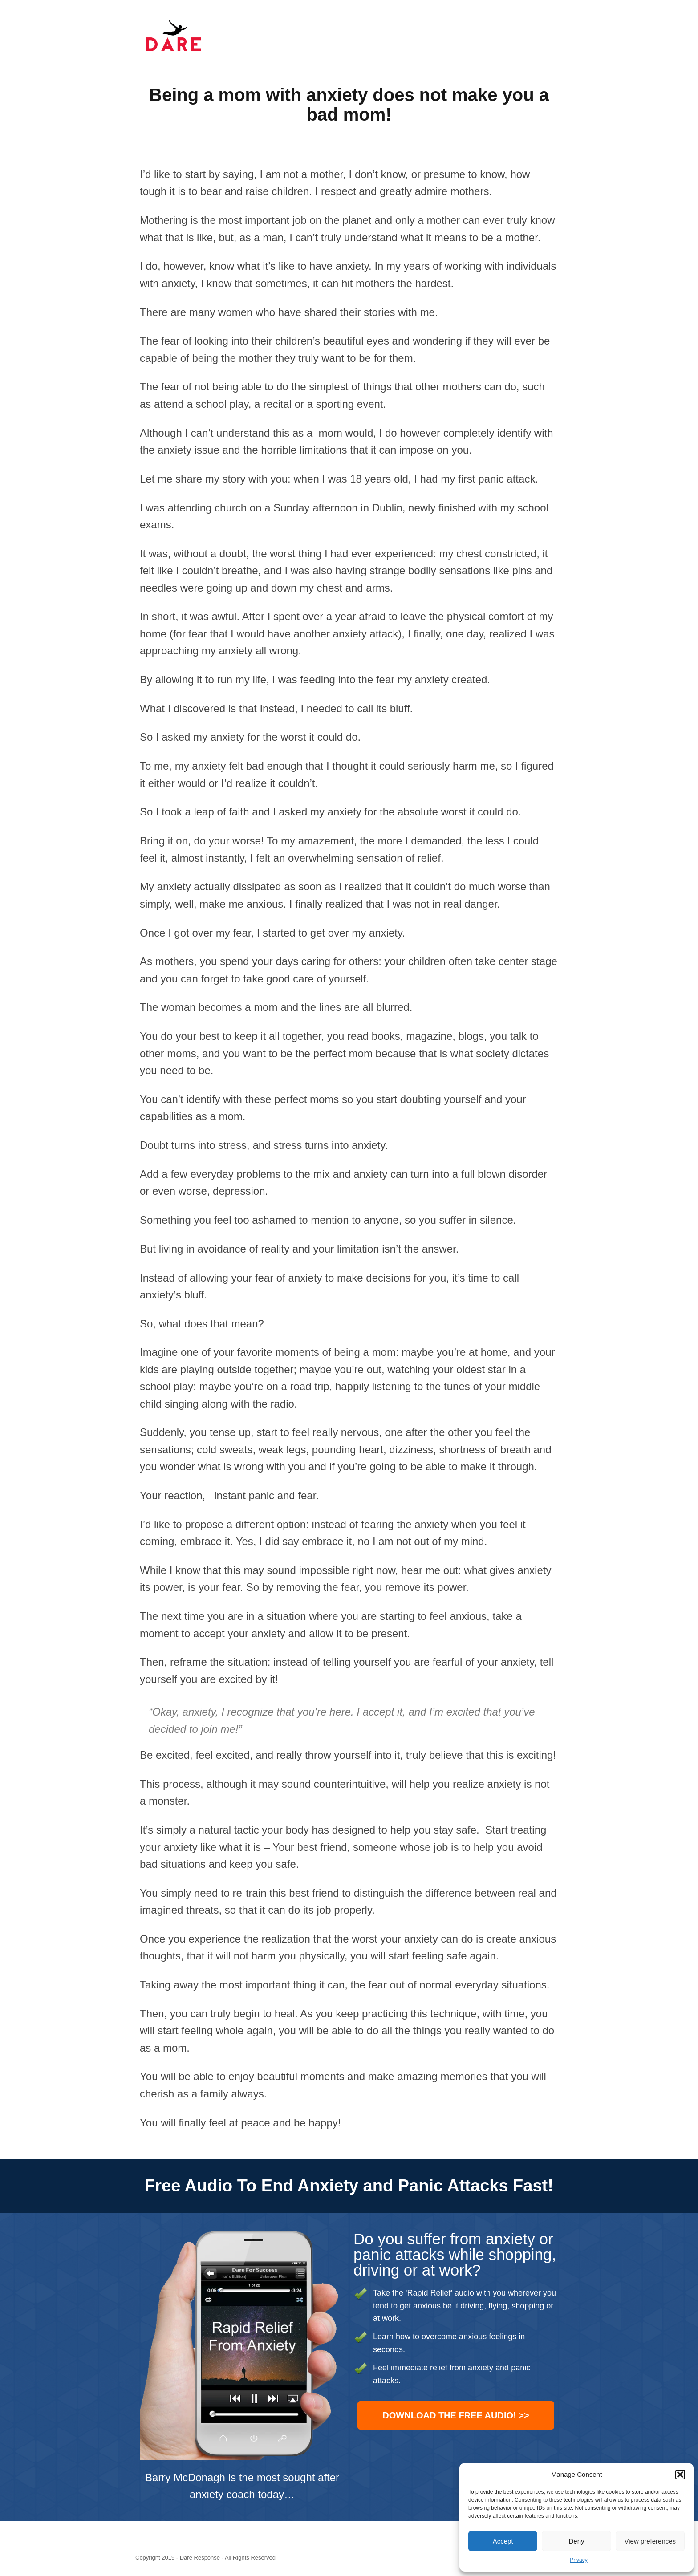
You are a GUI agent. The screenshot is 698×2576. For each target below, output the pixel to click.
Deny (576, 2541)
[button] (680, 2474)
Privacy (578, 2560)
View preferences (650, 2541)
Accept (503, 2541)
